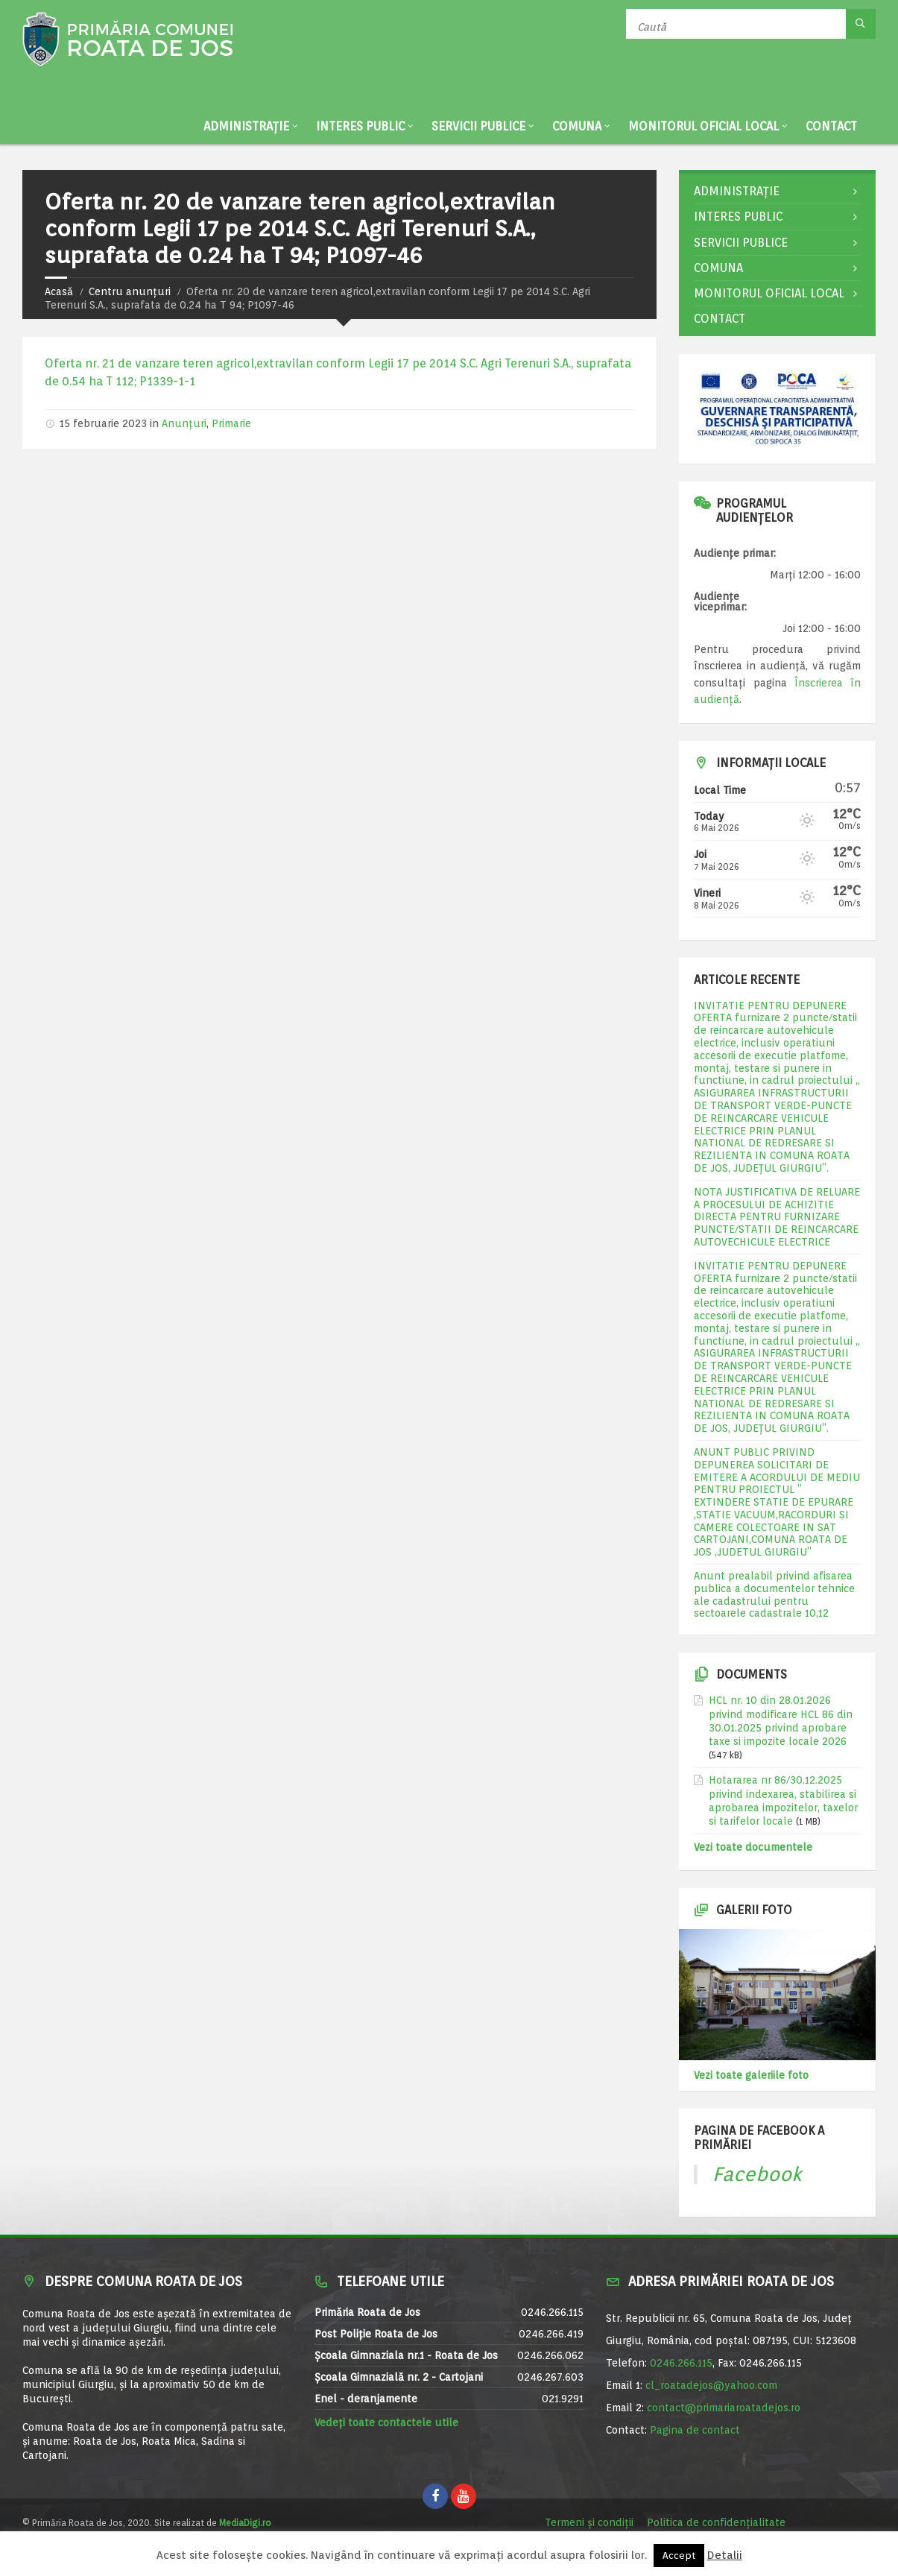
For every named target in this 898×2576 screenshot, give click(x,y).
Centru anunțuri (130, 291)
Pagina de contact (695, 2430)
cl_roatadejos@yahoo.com (711, 2385)
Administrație (246, 126)
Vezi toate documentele (753, 1847)
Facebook (757, 2173)
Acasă (59, 291)
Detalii (724, 2555)
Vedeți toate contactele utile (386, 2422)
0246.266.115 (681, 2363)
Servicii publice (478, 126)
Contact (831, 126)
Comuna (576, 126)
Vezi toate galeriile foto (751, 2075)
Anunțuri (184, 423)
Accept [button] (679, 2555)
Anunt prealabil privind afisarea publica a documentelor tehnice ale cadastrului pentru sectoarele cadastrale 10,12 (774, 1594)
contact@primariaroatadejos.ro (723, 2408)
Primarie (231, 423)
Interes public (360, 126)
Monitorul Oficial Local (703, 126)
